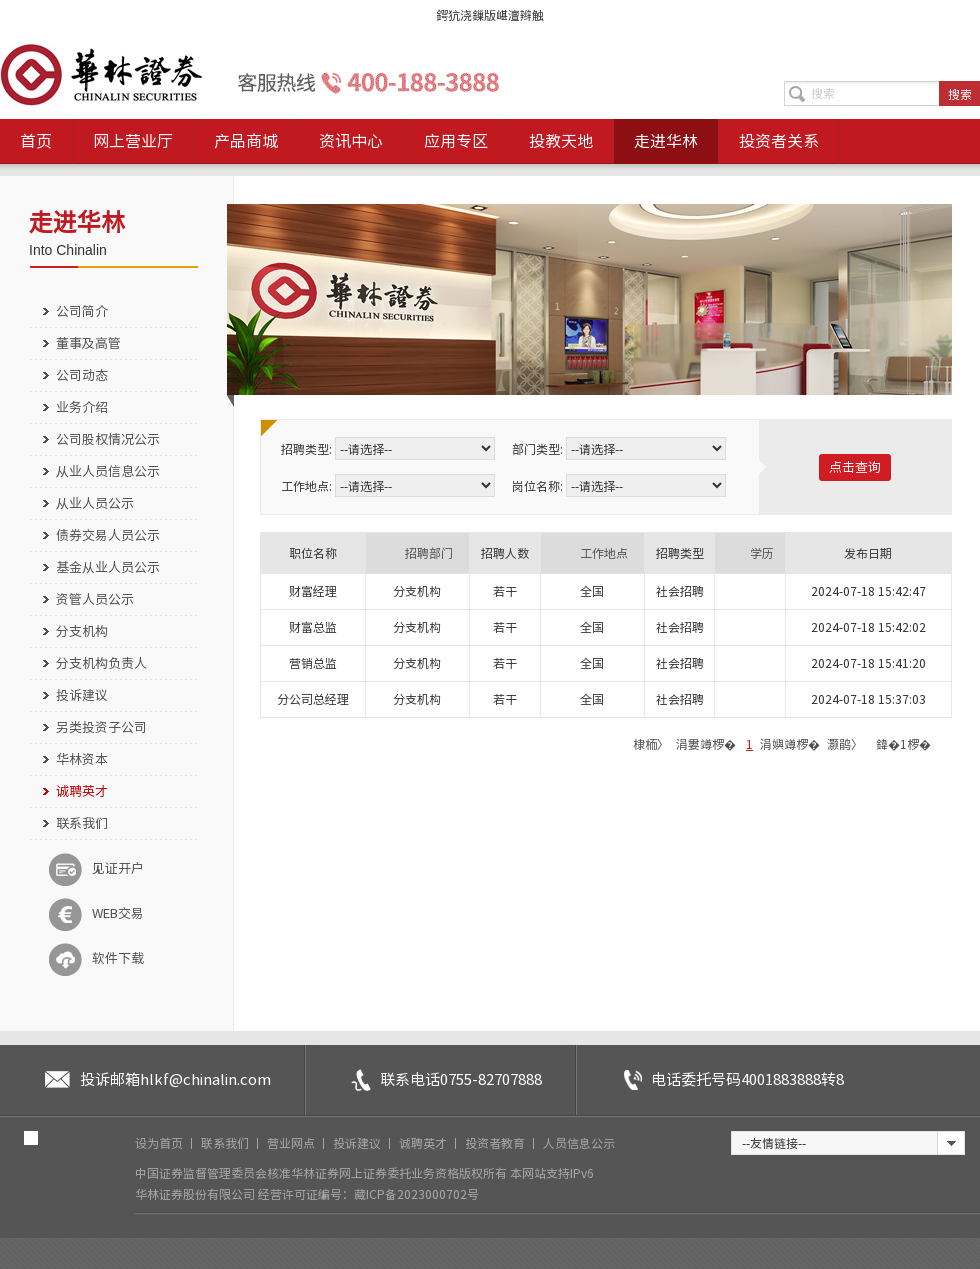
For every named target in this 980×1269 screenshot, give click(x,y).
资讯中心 (351, 141)
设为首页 (160, 1143)
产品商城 (246, 141)
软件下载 (96, 959)
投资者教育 (496, 1143)
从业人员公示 (95, 503)
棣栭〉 (651, 744)
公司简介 (82, 311)
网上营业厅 (133, 141)
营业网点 (292, 1143)
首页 (36, 141)
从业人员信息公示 (108, 471)
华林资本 (82, 759)
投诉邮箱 (175, 1079)
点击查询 (855, 467)
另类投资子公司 (101, 727)
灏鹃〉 (845, 744)
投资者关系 (779, 141)
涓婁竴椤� (706, 744)
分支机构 (82, 631)
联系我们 (82, 823)
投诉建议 (82, 695)
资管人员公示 (95, 599)
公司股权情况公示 (108, 439)
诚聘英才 (82, 791)
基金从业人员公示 (108, 567)
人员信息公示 (579, 1143)
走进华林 (666, 141)
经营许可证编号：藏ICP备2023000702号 (368, 1194)
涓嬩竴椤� (790, 744)
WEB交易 (96, 914)
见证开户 (96, 869)
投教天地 (561, 141)
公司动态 (82, 375)
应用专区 (456, 141)
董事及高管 (88, 343)
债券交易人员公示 (108, 535)
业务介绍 (82, 407)
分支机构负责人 (101, 663)
